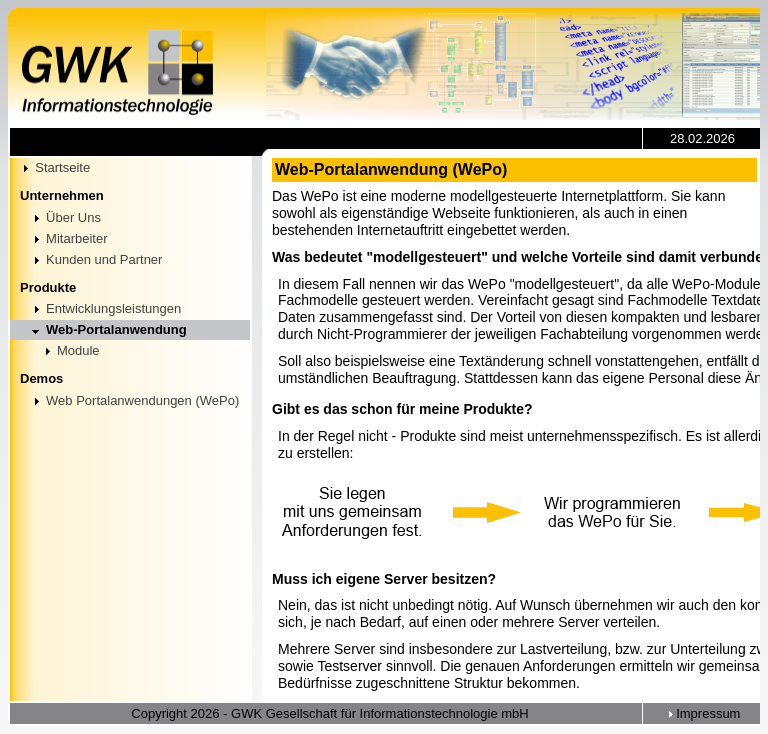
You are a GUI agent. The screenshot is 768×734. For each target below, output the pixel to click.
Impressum (703, 713)
